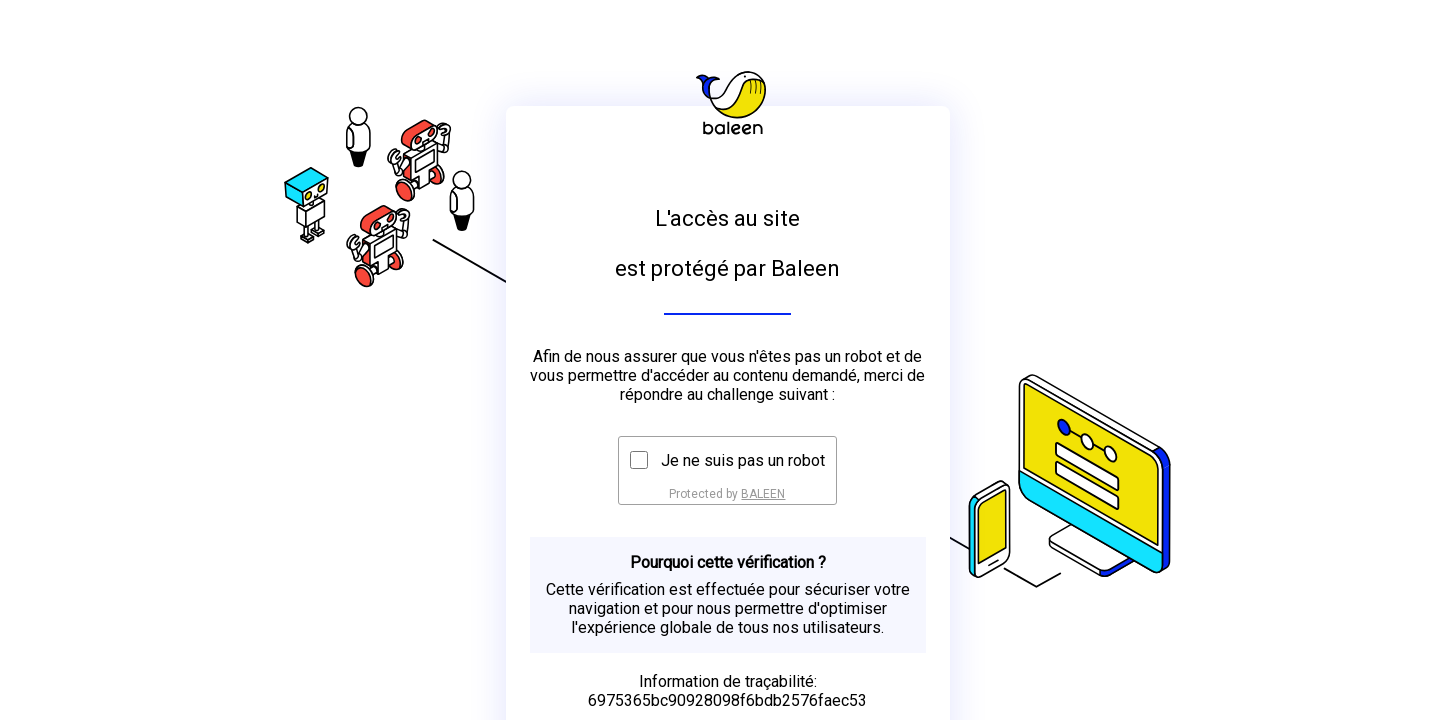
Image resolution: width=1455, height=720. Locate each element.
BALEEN (763, 494)
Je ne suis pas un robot (743, 460)
